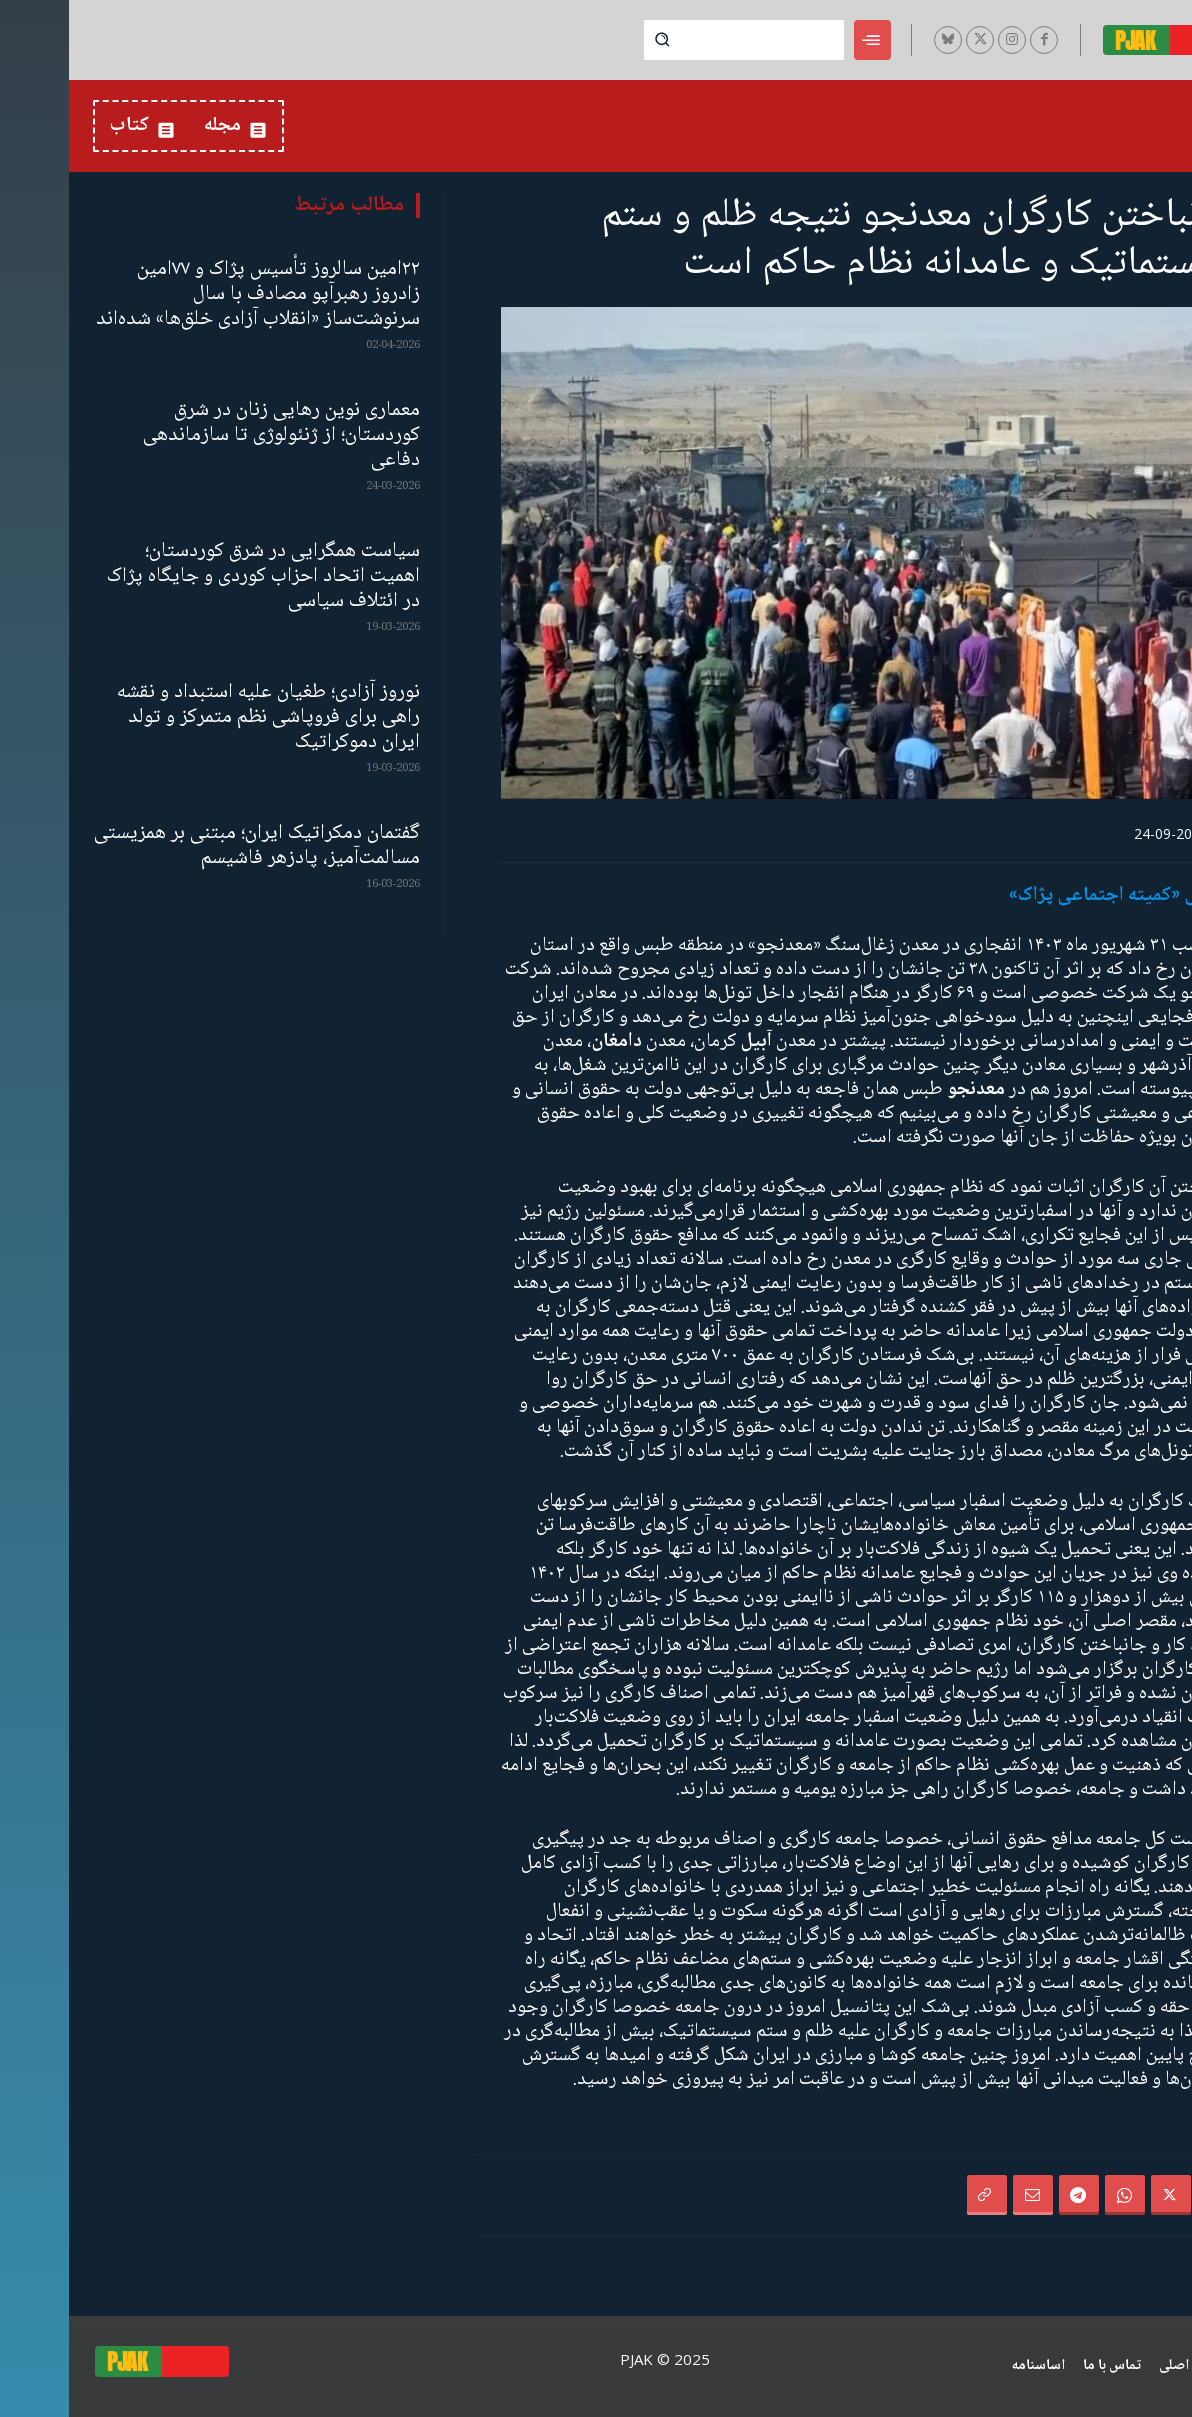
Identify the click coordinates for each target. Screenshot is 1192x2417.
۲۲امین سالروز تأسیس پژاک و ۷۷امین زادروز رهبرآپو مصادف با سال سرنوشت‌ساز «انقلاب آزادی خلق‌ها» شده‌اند (189, 294)
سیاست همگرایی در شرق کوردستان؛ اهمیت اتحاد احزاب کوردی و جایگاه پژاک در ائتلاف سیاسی (194, 576)
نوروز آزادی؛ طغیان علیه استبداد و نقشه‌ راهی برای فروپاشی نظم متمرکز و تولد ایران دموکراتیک (199, 717)
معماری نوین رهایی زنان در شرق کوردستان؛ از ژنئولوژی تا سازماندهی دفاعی (212, 435)
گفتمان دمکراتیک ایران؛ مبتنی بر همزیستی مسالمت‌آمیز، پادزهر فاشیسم (188, 846)
